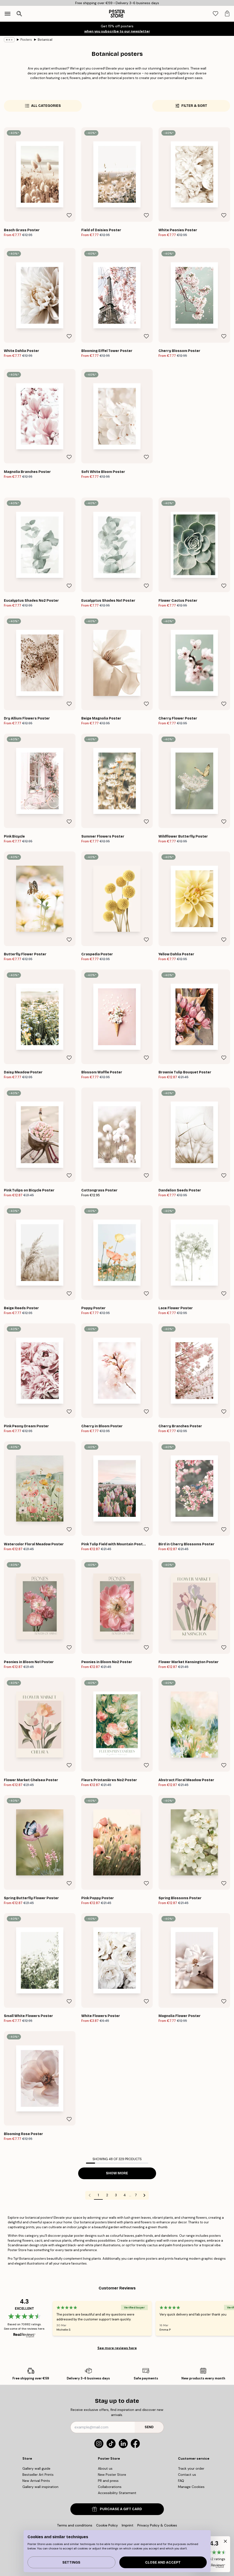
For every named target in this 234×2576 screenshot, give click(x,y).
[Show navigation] (7, 13)
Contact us (187, 2474)
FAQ (181, 2480)
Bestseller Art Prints (38, 2474)
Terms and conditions (74, 2525)
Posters (26, 40)
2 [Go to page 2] (107, 2195)
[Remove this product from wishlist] (69, 215)
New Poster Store (112, 2474)
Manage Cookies (191, 2487)
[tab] (215, 13)
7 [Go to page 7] (136, 2195)
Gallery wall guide (36, 2468)
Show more (117, 2173)
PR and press (108, 2480)
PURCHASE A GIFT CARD (117, 2509)
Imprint (127, 2525)
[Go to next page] (144, 2195)
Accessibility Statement (117, 2493)
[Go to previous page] (89, 2195)
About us (105, 2468)
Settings (71, 2562)
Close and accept (163, 2562)
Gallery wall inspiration (40, 2487)
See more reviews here (117, 2348)
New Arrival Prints (36, 2480)
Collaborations (110, 2487)
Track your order (191, 2468)
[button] (214, 2554)
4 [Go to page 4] (124, 2195)
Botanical (45, 40)
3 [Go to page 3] (116, 2195)
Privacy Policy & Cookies (157, 2525)
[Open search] (19, 13)
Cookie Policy (107, 2525)
